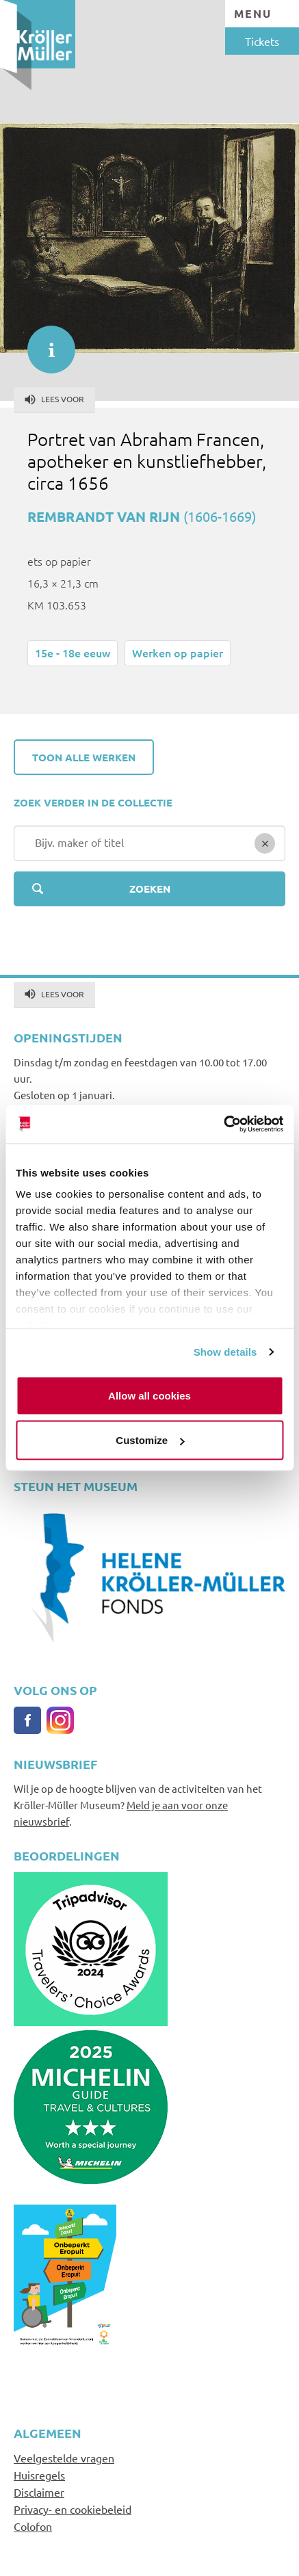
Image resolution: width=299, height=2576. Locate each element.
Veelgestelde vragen (64, 2458)
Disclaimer (39, 2492)
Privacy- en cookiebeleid (72, 2509)
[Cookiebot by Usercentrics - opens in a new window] (223, 1124)
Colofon (33, 2526)
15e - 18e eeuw (72, 652)
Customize (150, 1440)
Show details (225, 1352)
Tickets (262, 41)
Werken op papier (177, 652)
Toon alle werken (83, 757)
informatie (44, 343)
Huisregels (39, 2475)
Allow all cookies (149, 1395)
